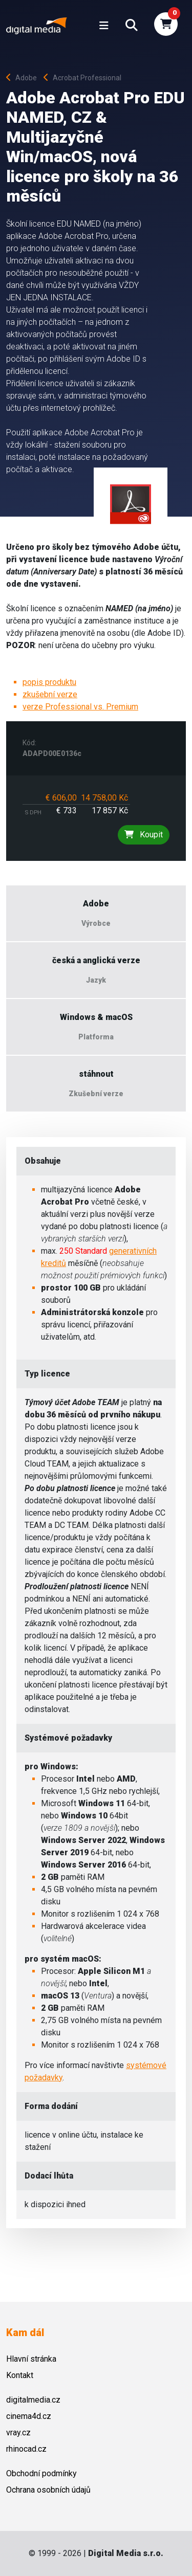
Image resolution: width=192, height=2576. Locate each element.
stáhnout (96, 1074)
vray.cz (18, 2432)
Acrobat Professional (82, 78)
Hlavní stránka (31, 2359)
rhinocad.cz (26, 2449)
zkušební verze (50, 694)
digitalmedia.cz (33, 2400)
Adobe (23, 78)
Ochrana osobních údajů (48, 2490)
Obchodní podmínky (41, 2473)
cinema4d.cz (28, 2416)
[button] (131, 25)
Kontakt (19, 2375)
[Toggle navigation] (104, 25)
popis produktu (49, 682)
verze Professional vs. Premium (80, 707)
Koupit (143, 834)
